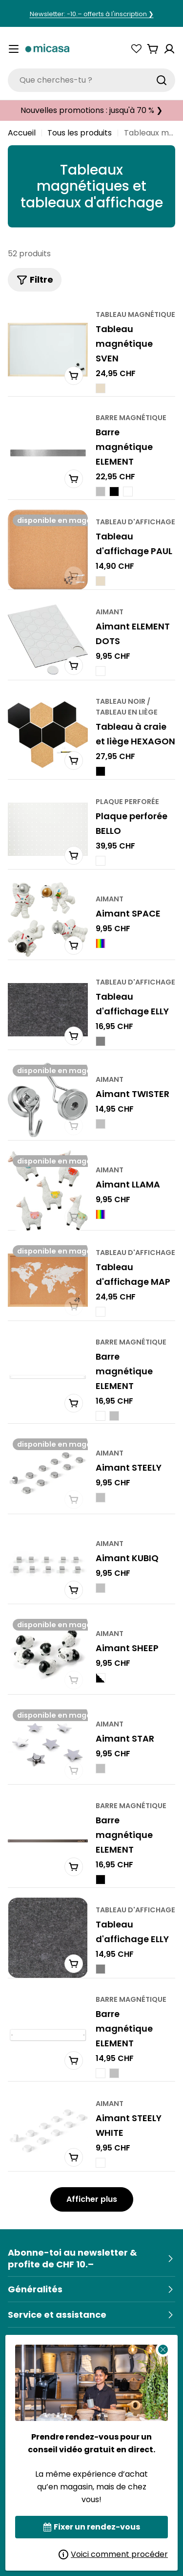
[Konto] (169, 49)
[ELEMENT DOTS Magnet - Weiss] (100, 671)
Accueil (22, 132)
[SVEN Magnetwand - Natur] (100, 388)
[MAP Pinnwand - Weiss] (100, 1312)
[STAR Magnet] (48, 1744)
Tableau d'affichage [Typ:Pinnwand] (135, 521)
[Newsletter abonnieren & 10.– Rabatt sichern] (91, 2259)
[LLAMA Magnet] (48, 1190)
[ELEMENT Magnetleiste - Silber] (100, 491)
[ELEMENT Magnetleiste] (48, 453)
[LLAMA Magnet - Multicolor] (100, 1214)
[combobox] (91, 80)
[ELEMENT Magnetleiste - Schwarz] (114, 491)
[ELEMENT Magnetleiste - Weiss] (128, 491)
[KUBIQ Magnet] (48, 1564)
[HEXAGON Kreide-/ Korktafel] (48, 734)
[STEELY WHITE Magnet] (48, 2131)
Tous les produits (79, 132)
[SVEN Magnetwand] (48, 350)
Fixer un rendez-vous (91, 2526)
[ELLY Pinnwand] (48, 1010)
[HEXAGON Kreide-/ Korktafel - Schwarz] (100, 771)
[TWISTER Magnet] (48, 1100)
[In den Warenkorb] (73, 375)
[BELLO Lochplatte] (48, 829)
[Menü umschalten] (14, 49)
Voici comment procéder (113, 2554)
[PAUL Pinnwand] (48, 550)
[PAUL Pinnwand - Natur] (100, 580)
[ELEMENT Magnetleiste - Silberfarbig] (114, 1415)
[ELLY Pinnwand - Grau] (100, 1041)
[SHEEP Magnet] (48, 1654)
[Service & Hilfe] (91, 2315)
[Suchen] (161, 80)
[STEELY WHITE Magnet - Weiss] (100, 2162)
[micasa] (47, 49)
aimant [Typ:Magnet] (109, 612)
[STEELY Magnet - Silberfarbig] (100, 1497)
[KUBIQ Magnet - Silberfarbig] (100, 1588)
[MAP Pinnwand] (48, 1280)
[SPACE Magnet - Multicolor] (100, 943)
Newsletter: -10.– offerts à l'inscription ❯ (92, 14)
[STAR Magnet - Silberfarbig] (100, 1768)
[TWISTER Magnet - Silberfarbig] (100, 1124)
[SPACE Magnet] (48, 919)
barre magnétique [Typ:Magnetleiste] (131, 418)
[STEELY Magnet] (48, 1474)
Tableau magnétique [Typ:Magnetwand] (135, 314)
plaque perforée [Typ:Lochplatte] (127, 801)
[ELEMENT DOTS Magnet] (48, 640)
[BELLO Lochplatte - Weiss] (100, 860)
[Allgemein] (91, 2289)
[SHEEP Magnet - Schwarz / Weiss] (100, 1678)
